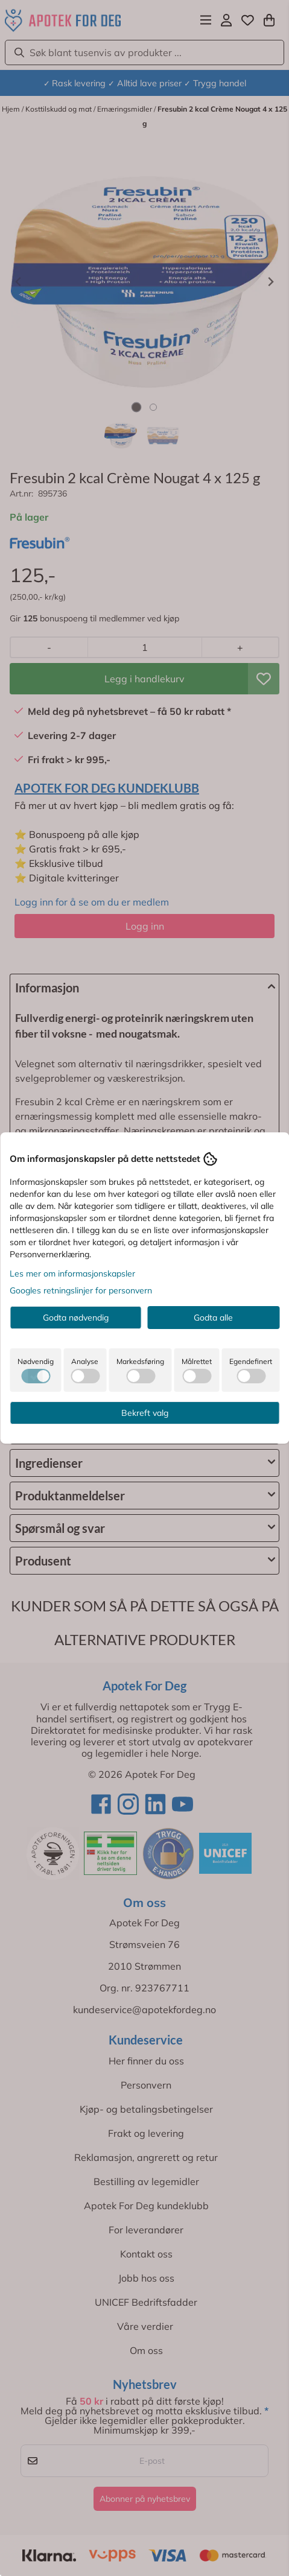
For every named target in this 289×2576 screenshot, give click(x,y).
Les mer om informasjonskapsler (72, 1273)
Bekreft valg (144, 1412)
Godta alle (213, 1317)
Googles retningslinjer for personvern (81, 1290)
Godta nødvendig (76, 1317)
